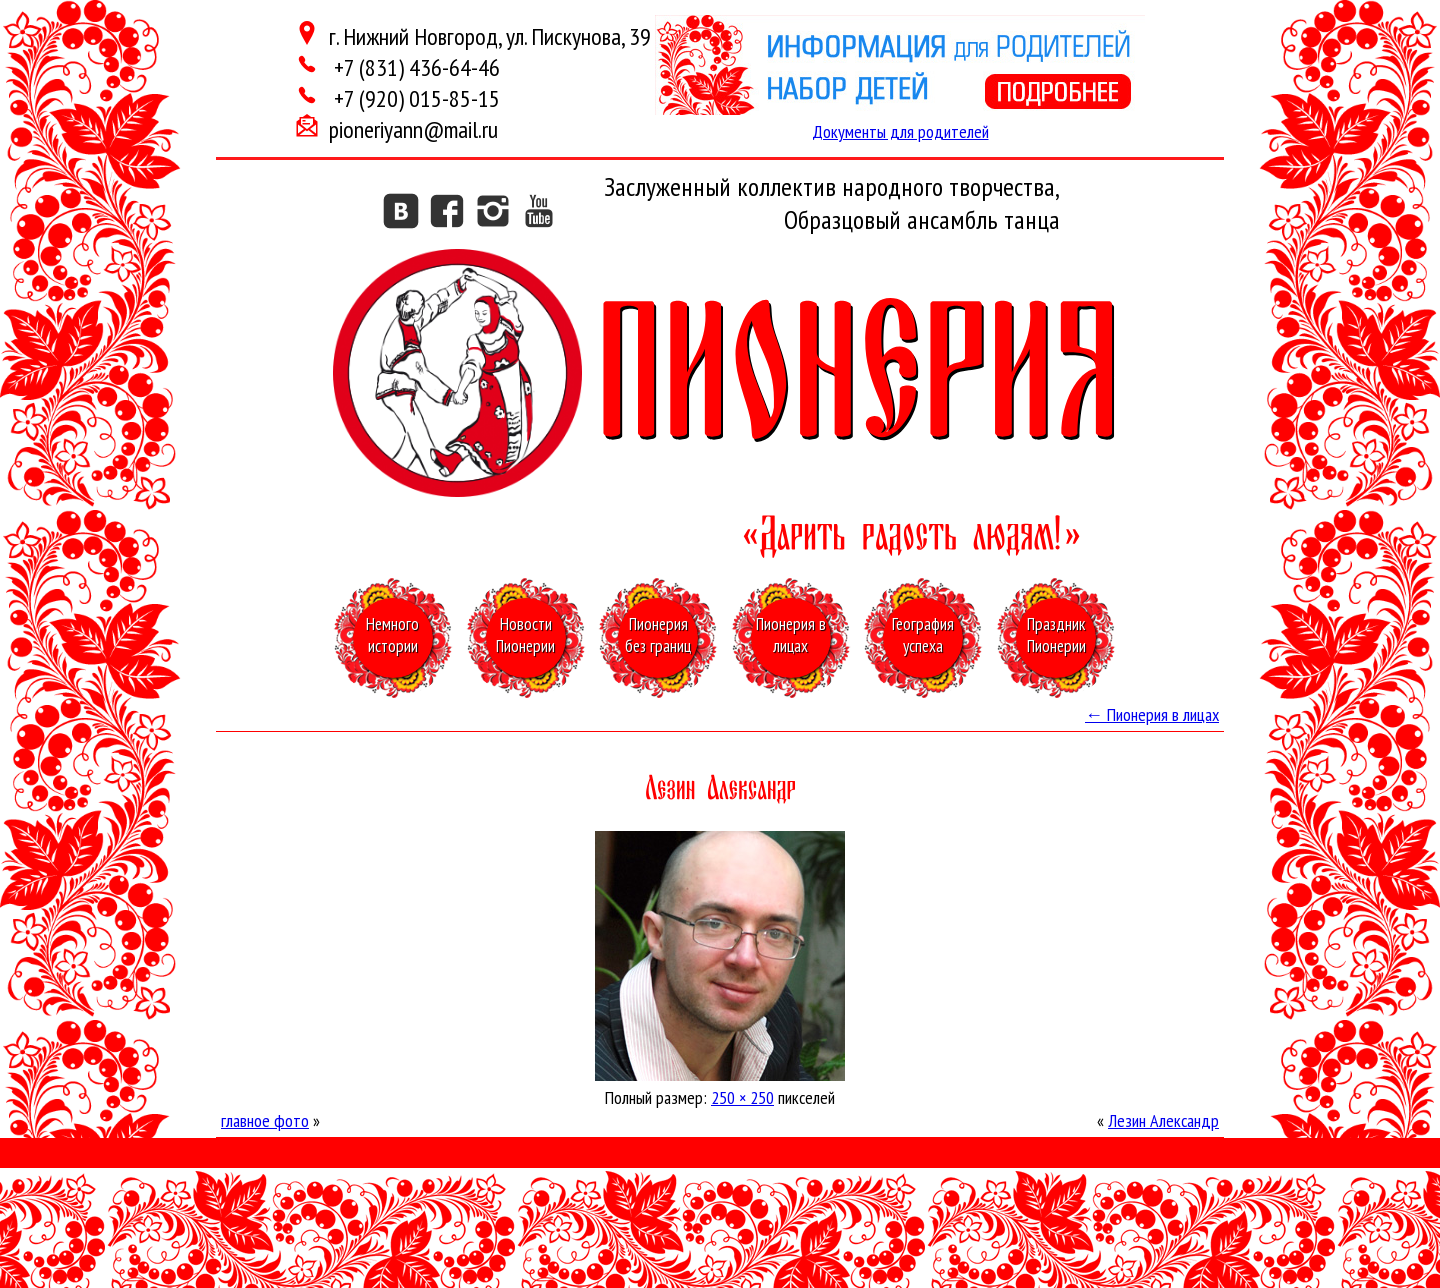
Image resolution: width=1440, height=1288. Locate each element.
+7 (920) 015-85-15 (414, 98)
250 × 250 (742, 1097)
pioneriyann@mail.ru (413, 129)
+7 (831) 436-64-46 (414, 67)
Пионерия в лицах (1152, 714)
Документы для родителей (900, 131)
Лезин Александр (1163, 1120)
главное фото (265, 1120)
